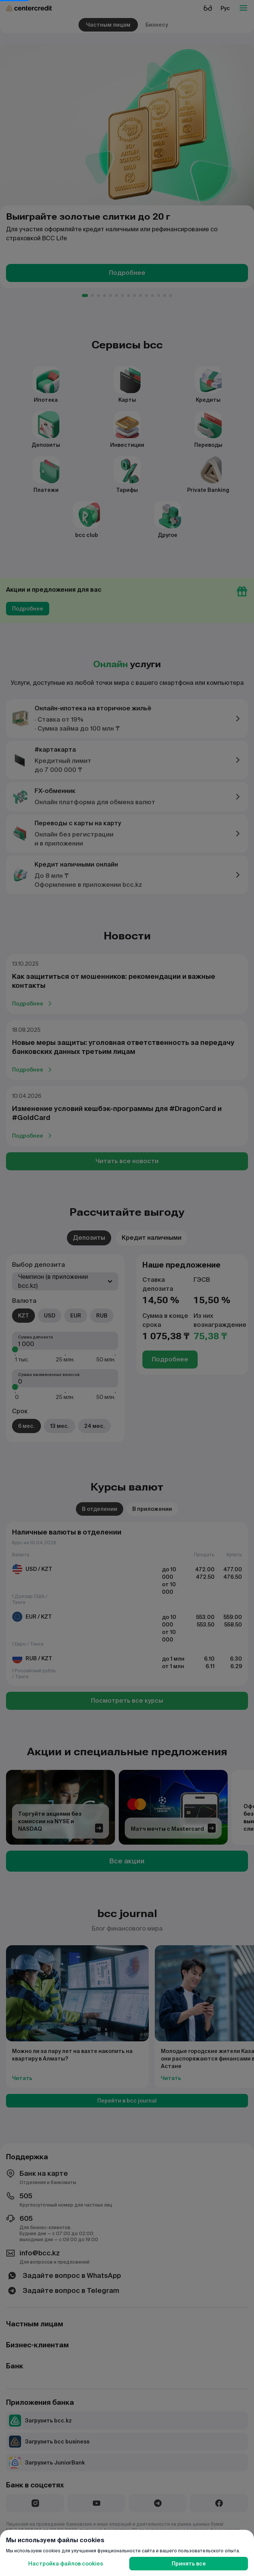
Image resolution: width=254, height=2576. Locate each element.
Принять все (189, 2563)
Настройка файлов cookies (65, 2563)
